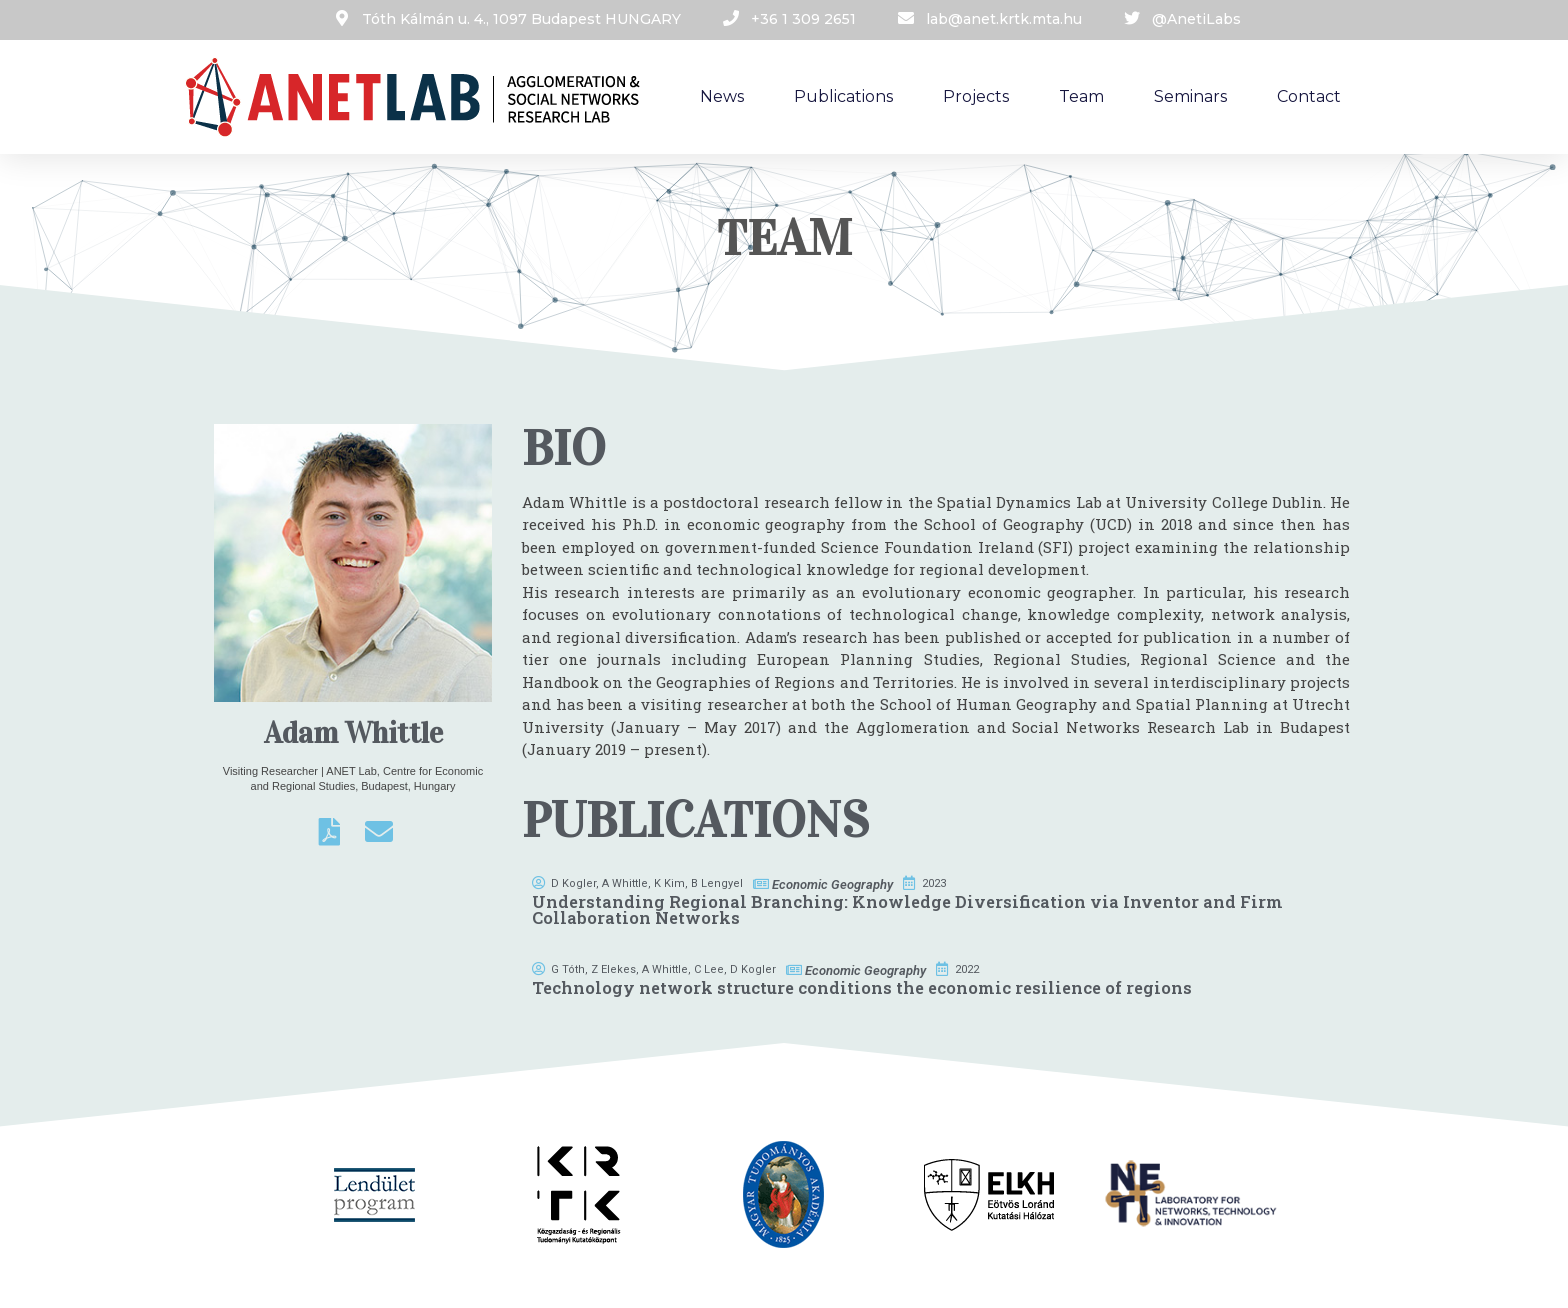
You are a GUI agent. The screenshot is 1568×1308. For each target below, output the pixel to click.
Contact (1309, 96)
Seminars (1190, 96)
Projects (976, 96)
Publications (843, 96)
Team (1081, 96)
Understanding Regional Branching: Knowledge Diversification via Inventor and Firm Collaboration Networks (907, 910)
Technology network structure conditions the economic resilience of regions (862, 987)
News (722, 96)
